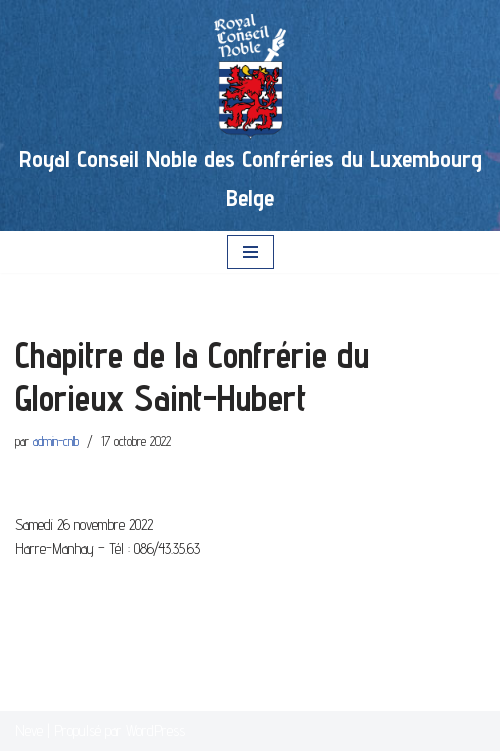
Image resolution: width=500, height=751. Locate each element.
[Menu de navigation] (250, 252)
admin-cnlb (56, 441)
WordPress (155, 730)
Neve (29, 730)
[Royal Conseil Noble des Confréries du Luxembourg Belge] (250, 115)
